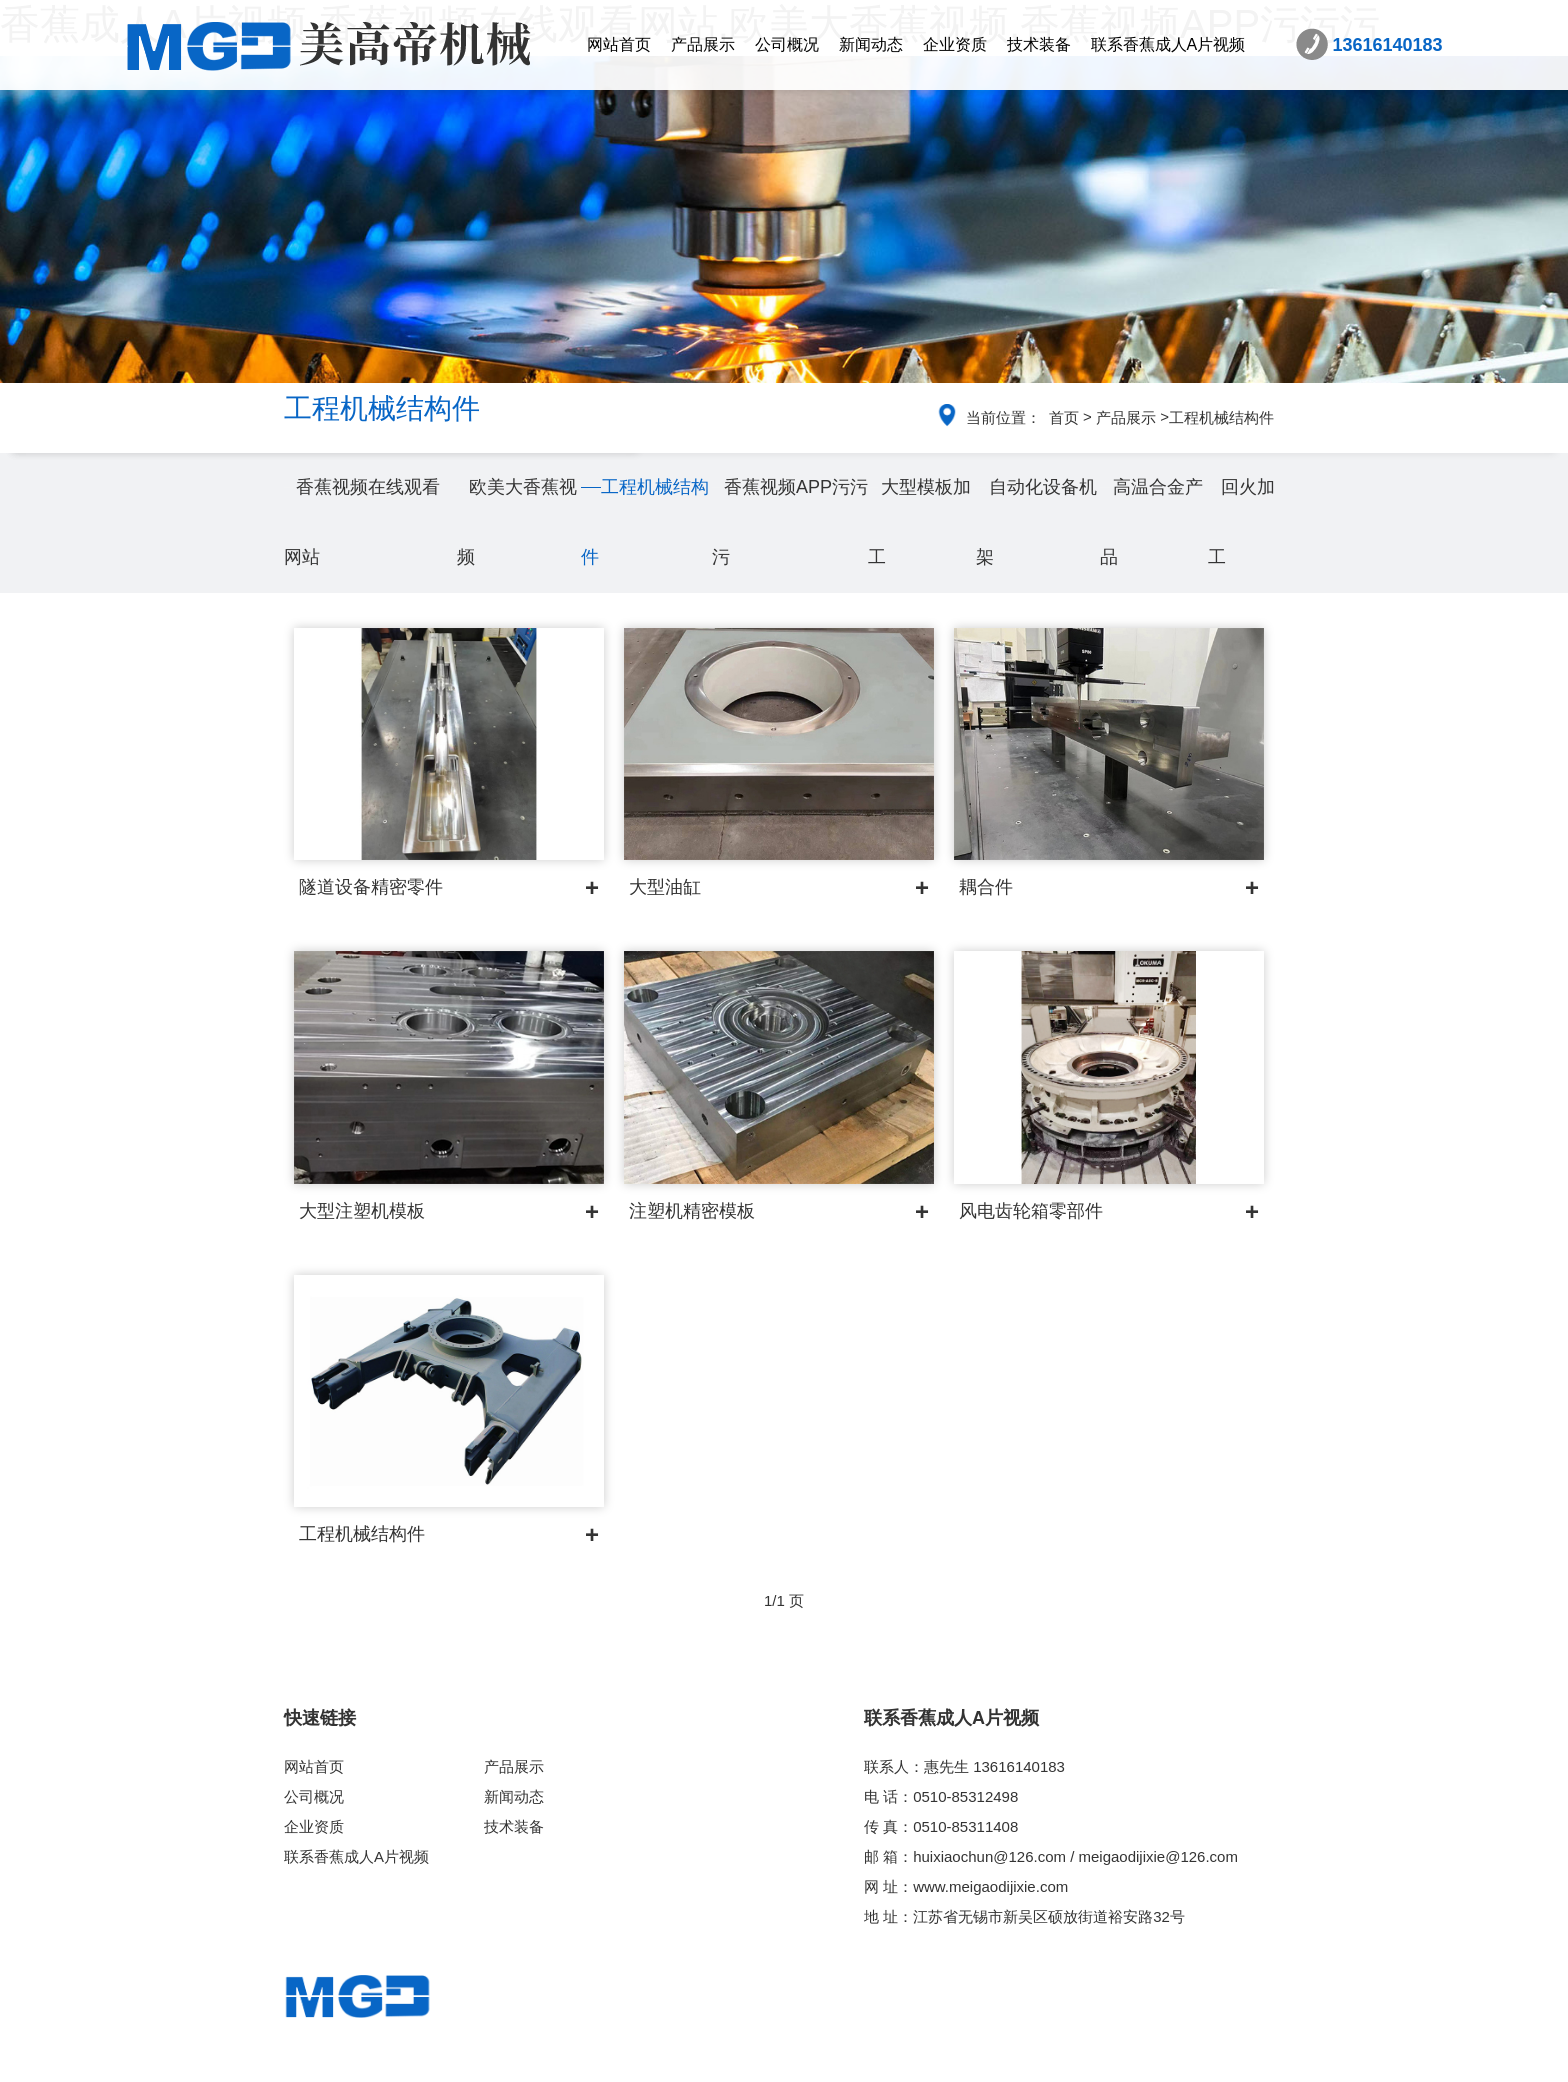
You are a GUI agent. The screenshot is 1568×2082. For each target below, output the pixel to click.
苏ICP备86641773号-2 (934, 2059)
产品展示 (703, 44)
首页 (1064, 417)
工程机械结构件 (1221, 417)
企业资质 (955, 44)
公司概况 (787, 44)
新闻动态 (871, 44)
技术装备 (1039, 44)
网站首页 (619, 44)
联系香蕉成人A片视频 (1168, 44)
